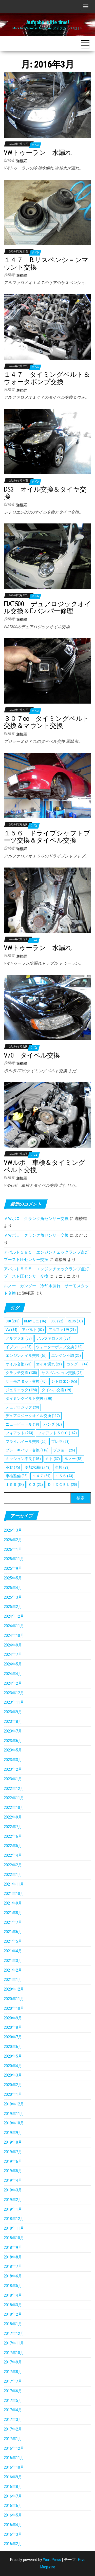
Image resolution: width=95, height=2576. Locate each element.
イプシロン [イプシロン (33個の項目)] (18, 1347)
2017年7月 (13, 2381)
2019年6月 (13, 2161)
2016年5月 (13, 2515)
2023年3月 (13, 1759)
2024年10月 (14, 1635)
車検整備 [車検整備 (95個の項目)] (17, 1476)
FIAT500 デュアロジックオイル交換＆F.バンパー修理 (47, 607)
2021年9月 (13, 1903)
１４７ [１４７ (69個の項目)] (41, 1476)
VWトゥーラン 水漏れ (41, 152)
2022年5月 (13, 1845)
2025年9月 (13, 1568)
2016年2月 (13, 2543)
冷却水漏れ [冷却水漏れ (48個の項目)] (37, 1467)
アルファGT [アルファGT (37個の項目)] (19, 1338)
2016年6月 (13, 2505)
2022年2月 (13, 1865)
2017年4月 (13, 2410)
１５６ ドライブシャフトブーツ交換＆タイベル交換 (47, 836)
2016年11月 (14, 2457)
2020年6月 (13, 2046)
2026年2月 (13, 1539)
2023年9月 (13, 1711)
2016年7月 (13, 2496)
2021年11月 (14, 1884)
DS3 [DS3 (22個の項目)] (57, 1321)
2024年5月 (13, 1664)
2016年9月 (13, 2477)
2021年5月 (13, 1941)
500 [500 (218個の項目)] (13, 1321)
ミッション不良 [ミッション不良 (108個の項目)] (23, 1458)
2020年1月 (13, 2094)
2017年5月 (13, 2400)
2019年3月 (13, 2190)
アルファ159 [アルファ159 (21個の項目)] (62, 1329)
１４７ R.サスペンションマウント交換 (46, 263)
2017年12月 (14, 2333)
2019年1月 (13, 2209)
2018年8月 (13, 2257)
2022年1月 (13, 1874)
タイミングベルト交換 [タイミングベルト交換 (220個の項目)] (29, 1398)
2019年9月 (13, 2132)
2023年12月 (14, 1693)
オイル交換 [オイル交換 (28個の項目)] (18, 1364)
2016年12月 (14, 2448)
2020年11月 (14, 1998)
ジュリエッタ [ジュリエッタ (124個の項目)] (21, 1390)
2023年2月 (13, 1769)
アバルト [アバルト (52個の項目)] (33, 1329)
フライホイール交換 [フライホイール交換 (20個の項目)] (26, 1441)
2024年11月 (14, 1625)
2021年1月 (13, 1979)
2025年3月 (13, 1597)
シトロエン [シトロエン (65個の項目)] (64, 1381)
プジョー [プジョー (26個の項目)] (64, 1450)
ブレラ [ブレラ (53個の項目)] (60, 1441)
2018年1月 (13, 2323)
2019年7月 (13, 2151)
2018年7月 (13, 2266)
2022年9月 (13, 1817)
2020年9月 (13, 2018)
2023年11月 (14, 1702)
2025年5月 (13, 1578)
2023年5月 (13, 1750)
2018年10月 (14, 2237)
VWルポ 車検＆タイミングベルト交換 (44, 1166)
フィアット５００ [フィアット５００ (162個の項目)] (57, 1433)
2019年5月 (13, 2170)
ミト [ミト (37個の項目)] (52, 1458)
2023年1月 (13, 1779)
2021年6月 (13, 1931)
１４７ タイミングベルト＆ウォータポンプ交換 (47, 378)
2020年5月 (13, 2056)
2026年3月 (13, 1530)
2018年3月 (13, 2305)
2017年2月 (13, 2429)
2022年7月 (13, 1826)
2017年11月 (14, 2343)
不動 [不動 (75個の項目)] (13, 1467)
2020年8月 (13, 2027)
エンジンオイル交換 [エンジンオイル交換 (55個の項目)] (26, 1355)
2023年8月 (13, 1721)
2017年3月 (13, 2419)
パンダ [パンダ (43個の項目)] (53, 1424)
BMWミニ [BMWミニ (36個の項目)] (35, 1321)
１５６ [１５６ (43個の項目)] (64, 1476)
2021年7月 (13, 1922)
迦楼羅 (21, 161)
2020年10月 (14, 2008)
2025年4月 (13, 1587)
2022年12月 (14, 1788)
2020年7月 (13, 2037)
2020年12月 (14, 1989)
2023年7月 (13, 1731)
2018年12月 (14, 2218)
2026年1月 (13, 1549)
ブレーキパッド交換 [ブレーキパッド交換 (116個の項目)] (27, 1450)
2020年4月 (13, 2065)
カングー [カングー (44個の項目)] (77, 1364)
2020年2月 (13, 2084)
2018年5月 (13, 2285)
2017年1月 (13, 2438)
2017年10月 (14, 2352)
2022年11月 (14, 1798)
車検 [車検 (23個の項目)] (62, 1467)
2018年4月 (13, 2295)
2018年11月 (14, 2228)
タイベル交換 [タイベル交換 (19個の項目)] (56, 1390)
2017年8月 (13, 2371)
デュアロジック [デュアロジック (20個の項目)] (22, 1407)
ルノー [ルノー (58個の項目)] (73, 1458)
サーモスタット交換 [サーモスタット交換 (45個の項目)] (26, 1381)
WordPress (52, 2559)
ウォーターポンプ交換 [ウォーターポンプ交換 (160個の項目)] (59, 1347)
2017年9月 (13, 2362)
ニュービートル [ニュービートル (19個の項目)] (22, 1424)
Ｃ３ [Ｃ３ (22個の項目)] (35, 1484)
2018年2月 (13, 2314)
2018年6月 (13, 2276)
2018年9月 (13, 2247)
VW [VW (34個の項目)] (11, 1329)
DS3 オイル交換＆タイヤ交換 (45, 492)
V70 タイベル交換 (32, 1055)
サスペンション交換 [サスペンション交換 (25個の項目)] (62, 1372)
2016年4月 (13, 2524)
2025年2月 (13, 1606)
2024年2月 (13, 1683)
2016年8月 (13, 2486)
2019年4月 (13, 2180)
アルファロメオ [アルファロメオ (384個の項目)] (53, 1338)
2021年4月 (13, 1951)
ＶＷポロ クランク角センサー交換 (36, 1218)
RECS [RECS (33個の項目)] (75, 1321)
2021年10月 (14, 1893)
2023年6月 (13, 1740)
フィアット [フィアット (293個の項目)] (19, 1433)
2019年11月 (14, 2113)
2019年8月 (13, 2142)
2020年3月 (13, 2075)
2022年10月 (14, 1807)
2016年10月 (14, 2467)
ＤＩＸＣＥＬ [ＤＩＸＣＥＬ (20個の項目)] (62, 1484)
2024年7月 (13, 1654)
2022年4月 (13, 1855)
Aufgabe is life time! (47, 22)
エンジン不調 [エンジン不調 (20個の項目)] (66, 1355)
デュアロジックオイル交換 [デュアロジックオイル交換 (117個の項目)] (33, 1415)
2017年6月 (13, 2391)
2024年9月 (13, 1645)
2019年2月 (13, 2199)
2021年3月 (13, 1960)
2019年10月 (14, 2123)
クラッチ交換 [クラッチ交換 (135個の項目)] (21, 1372)
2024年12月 (14, 1616)
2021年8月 (13, 1912)
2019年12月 (14, 2104)
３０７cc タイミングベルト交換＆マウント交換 (46, 722)
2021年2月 (13, 1970)
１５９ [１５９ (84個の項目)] (15, 1484)
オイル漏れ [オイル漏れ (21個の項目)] (49, 1364)
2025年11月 (14, 1558)
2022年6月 (13, 1836)
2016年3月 (13, 2534)
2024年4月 (13, 1673)
